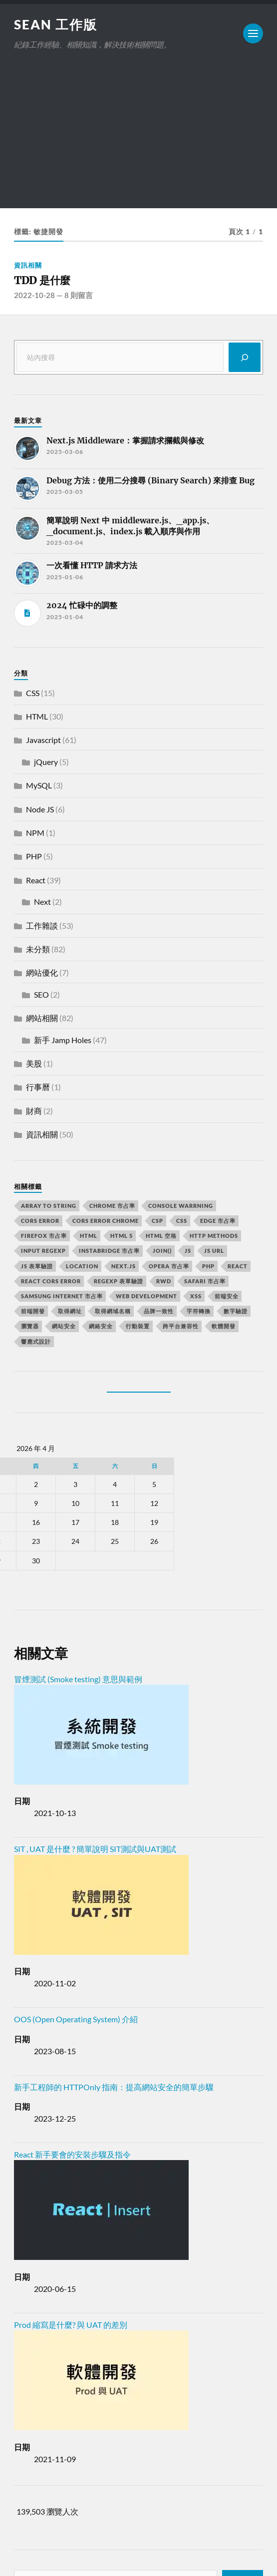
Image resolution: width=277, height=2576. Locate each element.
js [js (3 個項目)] (188, 1250)
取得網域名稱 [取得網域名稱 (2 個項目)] (113, 1311)
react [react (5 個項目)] (238, 1266)
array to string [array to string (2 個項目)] (48, 1205)
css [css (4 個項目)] (181, 1220)
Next (42, 901)
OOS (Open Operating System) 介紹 (76, 2019)
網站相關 (42, 1018)
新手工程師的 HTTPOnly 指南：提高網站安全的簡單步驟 (114, 2087)
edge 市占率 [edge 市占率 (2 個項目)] (218, 1220)
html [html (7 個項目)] (88, 1235)
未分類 (38, 949)
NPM (35, 832)
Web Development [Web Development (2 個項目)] (146, 1296)
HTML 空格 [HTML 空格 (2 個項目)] (161, 1235)
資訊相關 (28, 265)
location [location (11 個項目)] (82, 1266)
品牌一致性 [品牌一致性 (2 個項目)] (159, 1311)
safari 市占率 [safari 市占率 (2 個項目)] (205, 1281)
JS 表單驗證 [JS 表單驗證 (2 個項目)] (37, 1266)
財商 (34, 1110)
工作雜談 (42, 925)
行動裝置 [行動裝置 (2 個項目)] (138, 1326)
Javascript (43, 739)
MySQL (39, 785)
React (35, 880)
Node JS (40, 809)
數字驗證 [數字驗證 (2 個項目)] (236, 1311)
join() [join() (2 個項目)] (162, 1250)
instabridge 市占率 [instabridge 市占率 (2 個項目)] (109, 1250)
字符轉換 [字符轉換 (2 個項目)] (199, 1311)
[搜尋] (245, 357)
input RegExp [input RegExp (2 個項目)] (43, 1250)
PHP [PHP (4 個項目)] (208, 1266)
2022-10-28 (34, 295)
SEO (41, 994)
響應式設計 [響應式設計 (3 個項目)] (36, 1341)
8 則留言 (78, 295)
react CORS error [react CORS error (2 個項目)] (51, 1281)
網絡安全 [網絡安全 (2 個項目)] (101, 1326)
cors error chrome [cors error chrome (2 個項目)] (105, 1220)
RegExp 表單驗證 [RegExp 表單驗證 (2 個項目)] (118, 1281)
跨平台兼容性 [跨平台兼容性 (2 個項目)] (181, 1326)
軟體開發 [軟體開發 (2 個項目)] (224, 1326)
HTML (37, 716)
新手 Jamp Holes (62, 1040)
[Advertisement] (138, 138)
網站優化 (42, 972)
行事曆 (38, 1087)
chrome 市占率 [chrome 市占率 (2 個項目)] (112, 1205)
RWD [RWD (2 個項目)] (163, 1281)
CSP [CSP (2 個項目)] (157, 1220)
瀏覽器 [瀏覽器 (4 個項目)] (30, 1326)
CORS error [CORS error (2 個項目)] (40, 1220)
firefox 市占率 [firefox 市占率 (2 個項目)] (44, 1235)
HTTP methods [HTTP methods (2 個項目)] (214, 1235)
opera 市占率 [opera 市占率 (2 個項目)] (169, 1266)
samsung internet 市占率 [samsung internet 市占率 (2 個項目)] (62, 1296)
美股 (34, 1063)
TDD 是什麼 (42, 280)
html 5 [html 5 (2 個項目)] (121, 1235)
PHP (34, 856)
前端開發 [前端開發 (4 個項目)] (33, 1311)
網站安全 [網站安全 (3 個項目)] (64, 1326)
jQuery (46, 761)
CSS (32, 693)
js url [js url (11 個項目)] (214, 1250)
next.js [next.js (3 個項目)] (123, 1266)
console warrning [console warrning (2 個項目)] (180, 1205)
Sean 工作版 (55, 24)
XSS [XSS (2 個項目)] (196, 1296)
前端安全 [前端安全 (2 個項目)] (227, 1296)
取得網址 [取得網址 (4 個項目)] (70, 1311)
